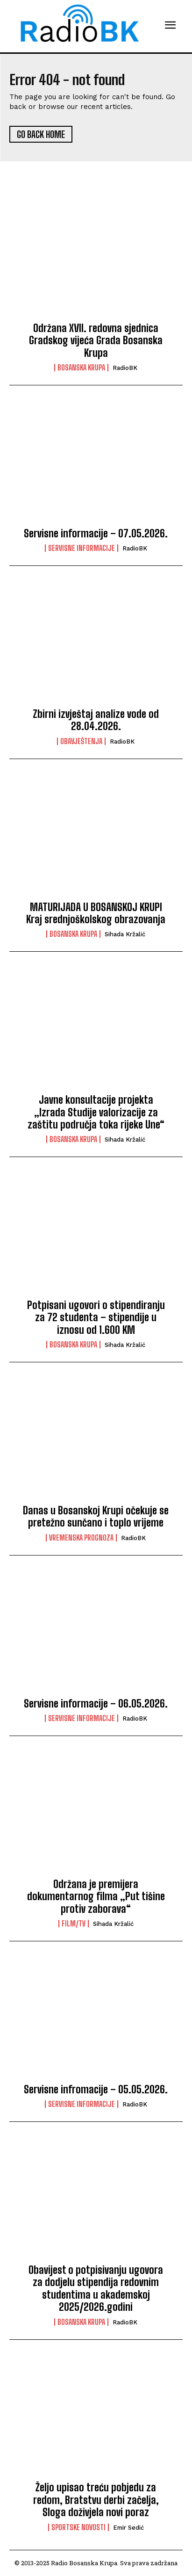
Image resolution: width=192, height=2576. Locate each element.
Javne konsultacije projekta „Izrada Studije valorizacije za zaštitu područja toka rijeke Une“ (96, 1112)
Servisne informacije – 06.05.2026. (96, 1703)
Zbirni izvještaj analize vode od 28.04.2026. (96, 720)
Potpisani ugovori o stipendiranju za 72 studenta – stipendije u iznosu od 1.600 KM (96, 1317)
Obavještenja (81, 741)
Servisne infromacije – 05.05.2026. (96, 2089)
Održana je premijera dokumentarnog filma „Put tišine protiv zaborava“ (96, 1896)
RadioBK (125, 367)
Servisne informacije (81, 548)
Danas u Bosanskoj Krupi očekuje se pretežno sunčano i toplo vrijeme (96, 1516)
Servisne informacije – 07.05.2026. (96, 533)
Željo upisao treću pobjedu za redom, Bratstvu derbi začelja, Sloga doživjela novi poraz (96, 2499)
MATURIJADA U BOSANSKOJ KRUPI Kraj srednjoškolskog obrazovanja (95, 913)
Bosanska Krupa (81, 367)
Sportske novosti (78, 2527)
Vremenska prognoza (81, 1537)
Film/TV (73, 1923)
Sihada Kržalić (125, 934)
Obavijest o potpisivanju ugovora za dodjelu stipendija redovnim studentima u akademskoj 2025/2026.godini (95, 2288)
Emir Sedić (128, 2527)
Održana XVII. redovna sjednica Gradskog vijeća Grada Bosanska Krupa (96, 340)
